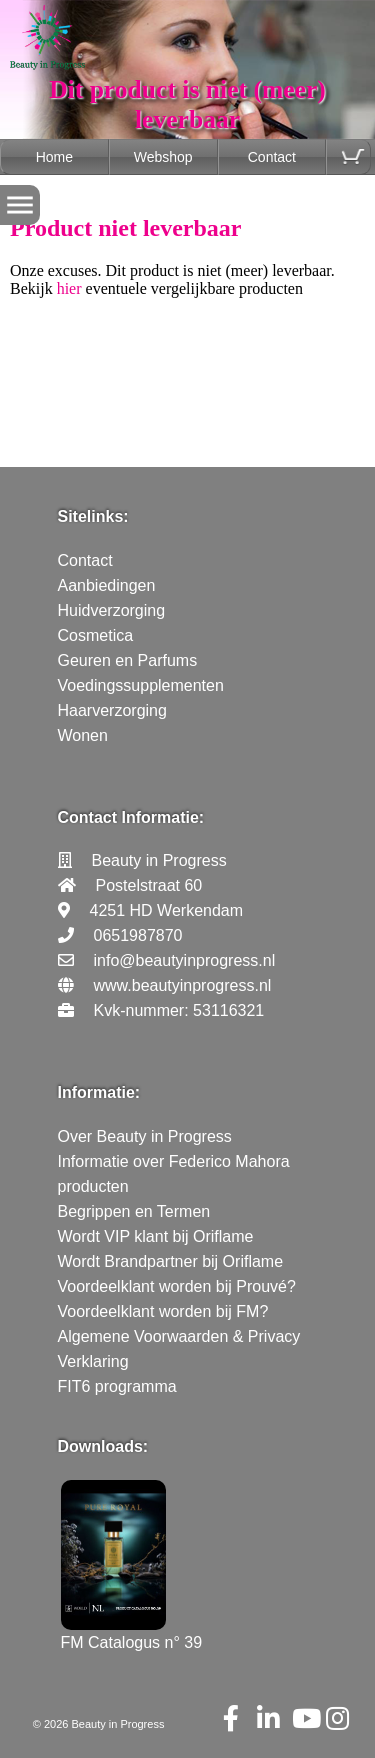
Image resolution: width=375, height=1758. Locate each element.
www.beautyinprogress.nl (183, 985)
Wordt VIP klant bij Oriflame (156, 1236)
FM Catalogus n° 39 (132, 1633)
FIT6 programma (117, 1386)
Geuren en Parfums (128, 660)
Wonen (83, 735)
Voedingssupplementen (141, 685)
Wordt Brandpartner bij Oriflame (171, 1261)
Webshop (163, 157)
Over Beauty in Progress (145, 1136)
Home (54, 157)
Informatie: (99, 1092)
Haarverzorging (112, 710)
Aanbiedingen (107, 585)
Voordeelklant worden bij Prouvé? (177, 1286)
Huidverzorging (112, 610)
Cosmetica (96, 635)
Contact (272, 157)
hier (69, 288)
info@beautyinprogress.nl (185, 960)
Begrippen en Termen (134, 1211)
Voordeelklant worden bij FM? (163, 1311)
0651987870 (138, 935)
